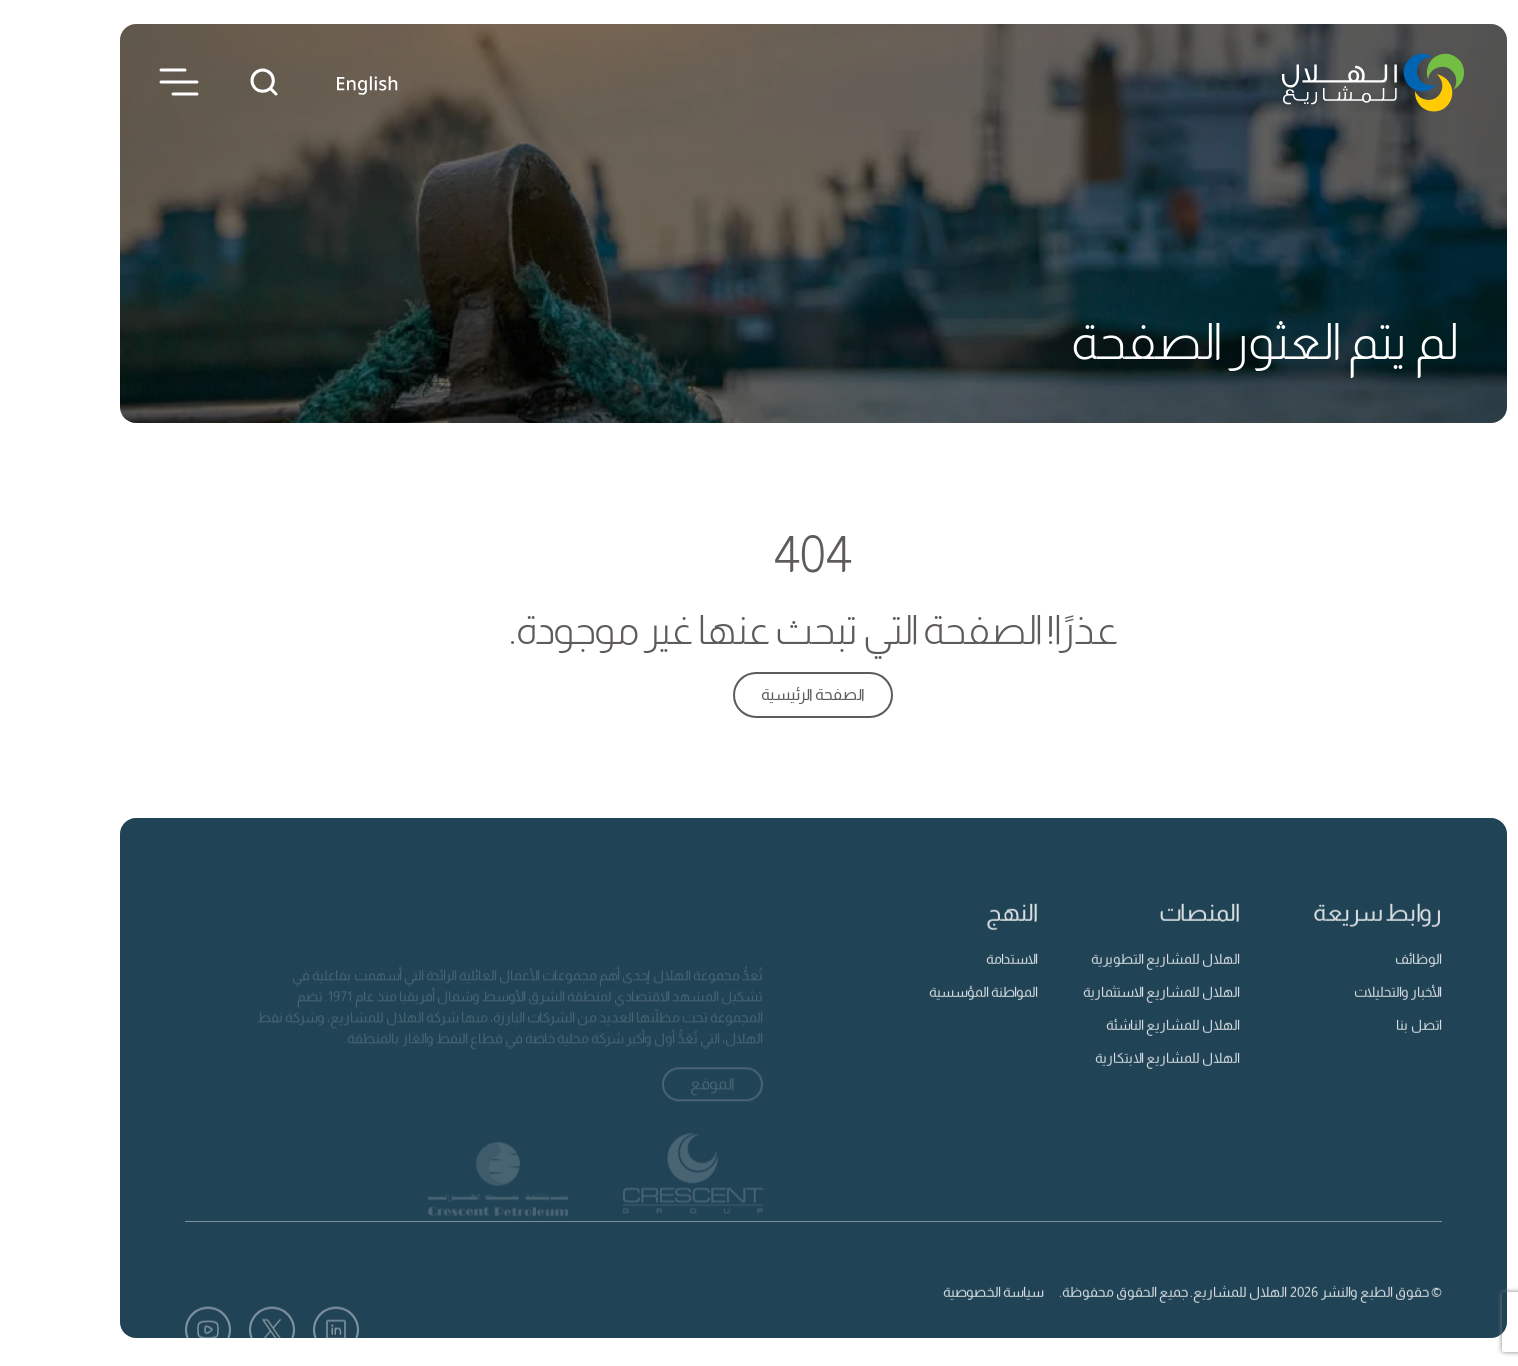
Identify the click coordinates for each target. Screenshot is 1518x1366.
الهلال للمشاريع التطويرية (1111, 983)
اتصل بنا (1365, 1049)
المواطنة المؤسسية (929, 1016)
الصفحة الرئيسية (759, 694)
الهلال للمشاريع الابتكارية (1113, 1083)
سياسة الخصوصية (939, 1317)
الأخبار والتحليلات (1344, 1016)
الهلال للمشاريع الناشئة (1119, 1049)
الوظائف (1364, 983)
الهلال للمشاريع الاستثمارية (1107, 1016)
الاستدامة (958, 983)
